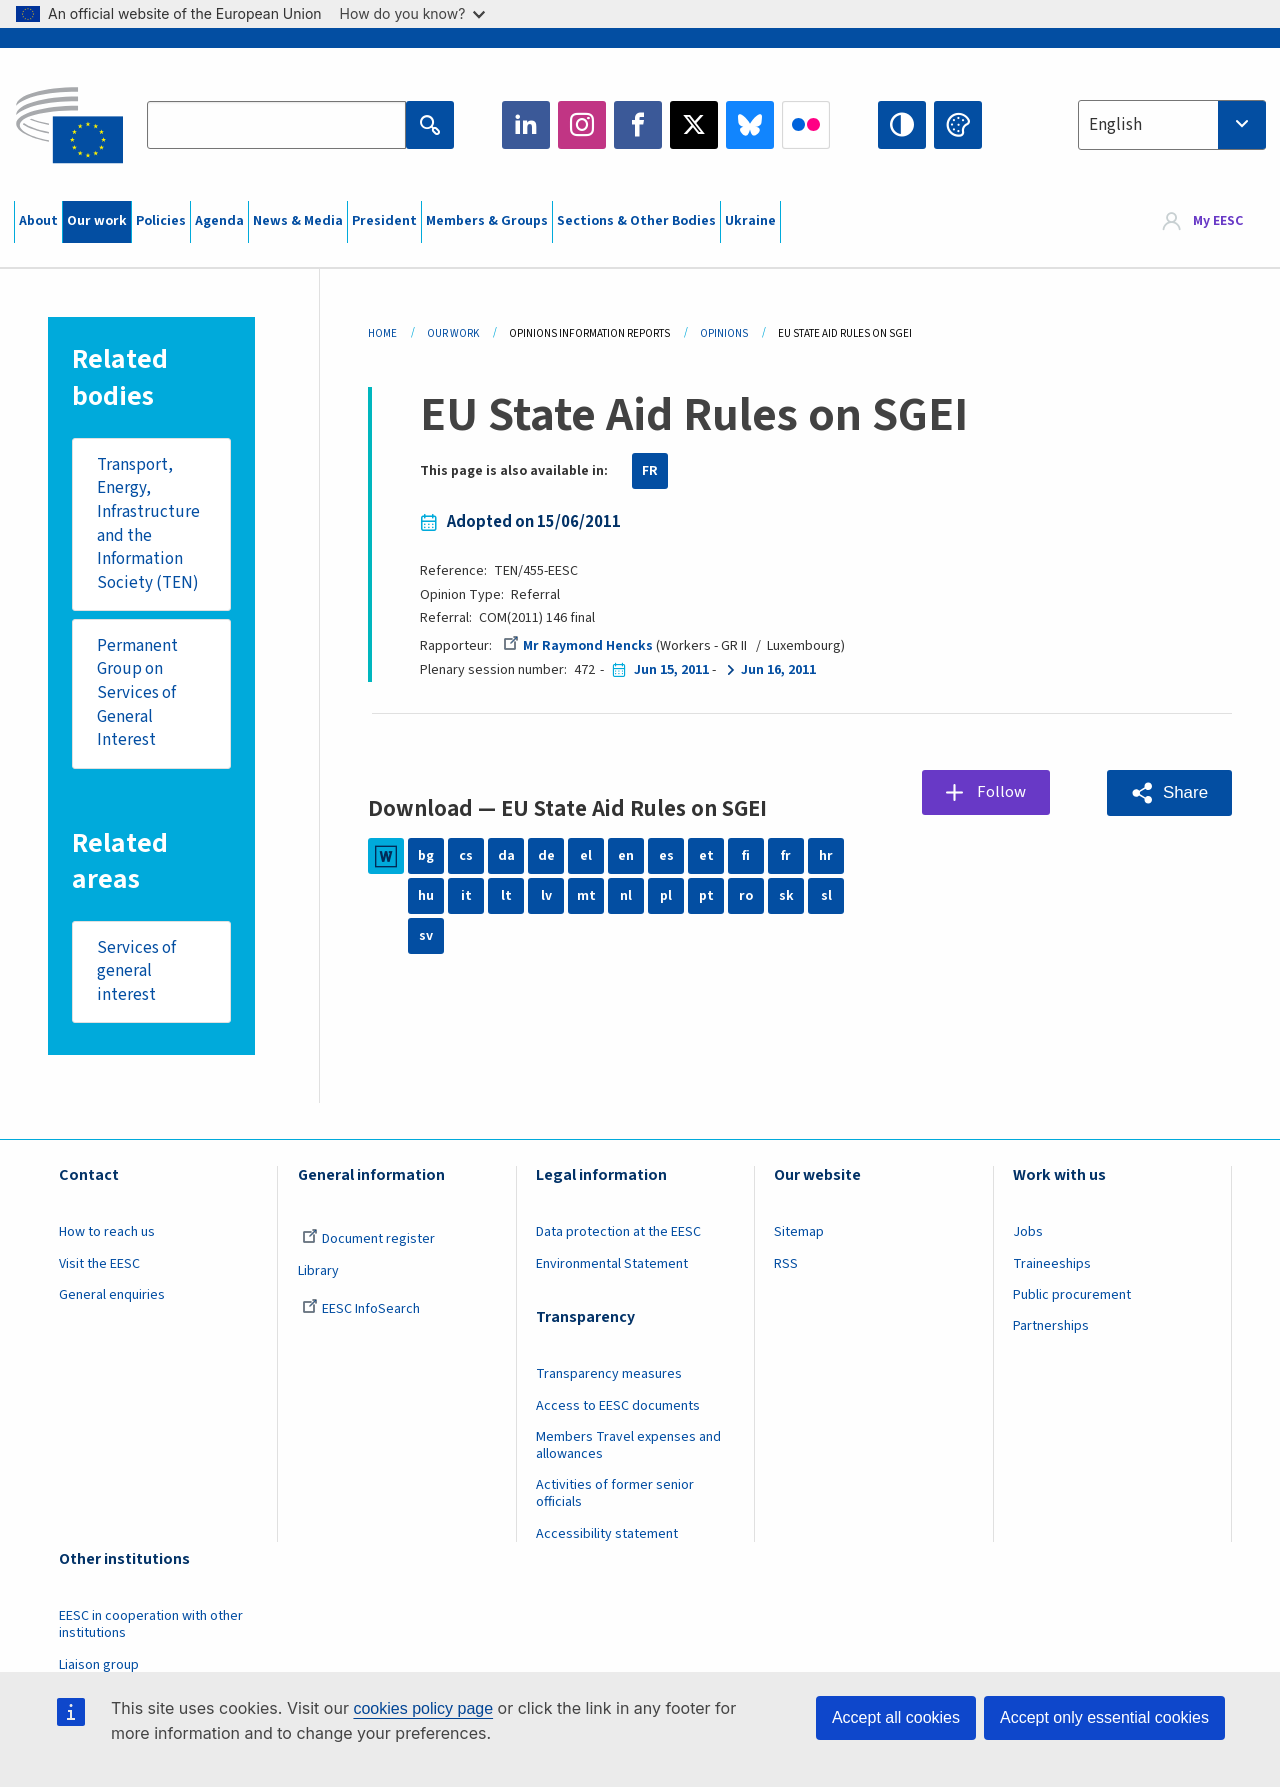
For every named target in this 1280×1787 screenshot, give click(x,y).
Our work (97, 221)
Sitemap (799, 1233)
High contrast (902, 125)
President (384, 221)
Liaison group (99, 1665)
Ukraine (750, 221)
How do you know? (413, 13)
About (38, 221)
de (546, 856)
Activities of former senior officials (615, 1494)
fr (786, 856)
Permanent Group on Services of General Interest (137, 693)
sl (826, 896)
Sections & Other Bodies (636, 221)
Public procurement (1072, 1296)
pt (706, 896)
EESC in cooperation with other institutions (151, 1625)
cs (466, 856)
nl (626, 896)
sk (786, 896)
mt (586, 896)
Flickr (806, 125)
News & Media (298, 221)
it (466, 896)
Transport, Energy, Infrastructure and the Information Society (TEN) (148, 524)
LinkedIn (526, 125)
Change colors (958, 125)
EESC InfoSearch (361, 1310)
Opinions (724, 333)
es (666, 856)
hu (426, 896)
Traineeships (1052, 1264)
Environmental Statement (612, 1264)
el (586, 856)
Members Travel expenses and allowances (628, 1446)
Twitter (694, 125)
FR (650, 471)
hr (826, 856)
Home (382, 333)
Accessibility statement (607, 1534)
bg (426, 856)
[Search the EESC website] (276, 125)
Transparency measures (609, 1375)
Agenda (219, 221)
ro (746, 896)
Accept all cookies (896, 1717)
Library (318, 1271)
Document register (368, 1240)
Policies (161, 221)
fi (746, 856)
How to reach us (107, 1233)
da (506, 856)
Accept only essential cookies (1104, 1717)
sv (426, 936)
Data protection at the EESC (618, 1233)
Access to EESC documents (618, 1406)
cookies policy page (423, 1708)
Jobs (1028, 1233)
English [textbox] (1115, 125)
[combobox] (1172, 125)
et (706, 856)
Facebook (638, 125)
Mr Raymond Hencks (578, 646)
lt (506, 896)
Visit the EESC (99, 1264)
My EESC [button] (1218, 222)
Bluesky (750, 125)
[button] (1169, 793)
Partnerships (1051, 1327)
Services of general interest (136, 971)
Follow (1001, 792)
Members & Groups (487, 221)
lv (546, 896)
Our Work (453, 333)
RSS (786, 1264)
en (626, 856)
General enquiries (112, 1296)
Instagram (582, 125)
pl (666, 896)
